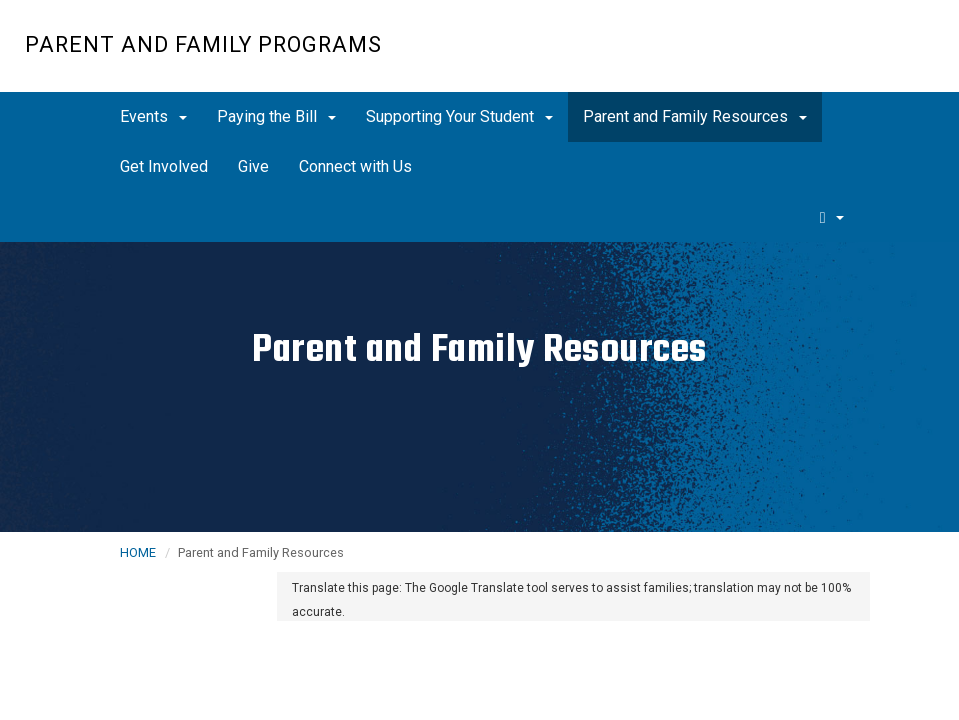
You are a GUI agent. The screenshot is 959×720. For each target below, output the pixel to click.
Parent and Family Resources (695, 116)
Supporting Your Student (459, 116)
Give (253, 166)
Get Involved (164, 166)
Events (153, 116)
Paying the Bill (276, 116)
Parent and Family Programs (203, 44)
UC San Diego (819, 56)
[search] (832, 217)
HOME (138, 552)
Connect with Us (355, 166)
